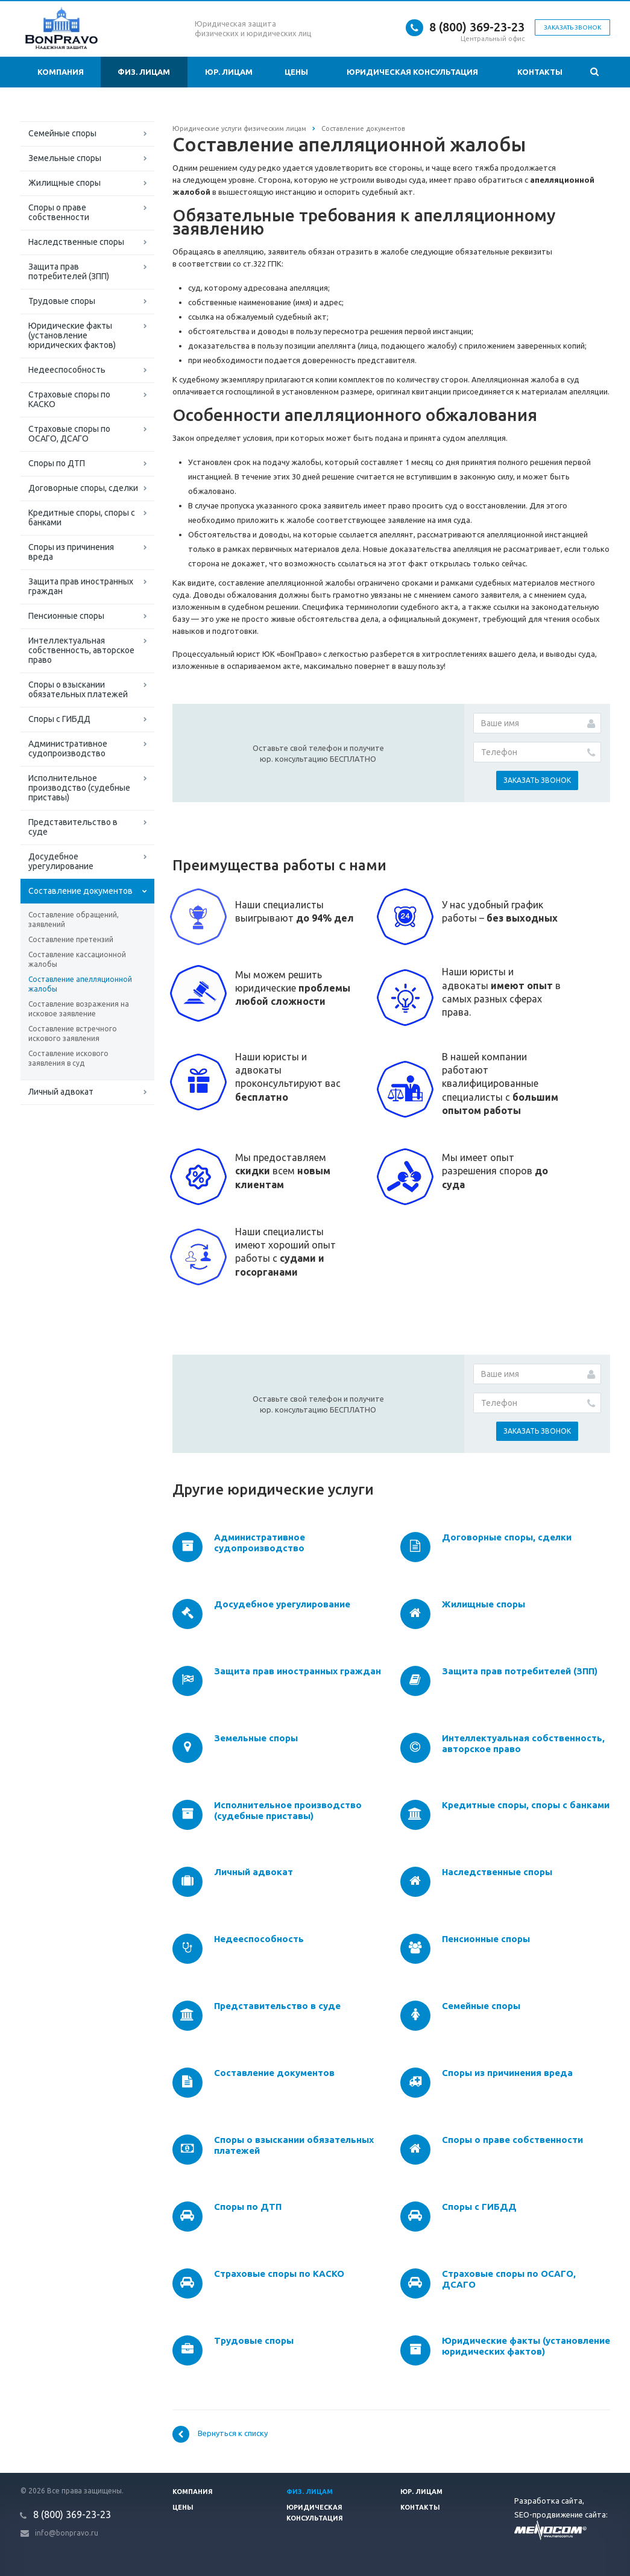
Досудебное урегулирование (60, 861)
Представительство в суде (73, 827)
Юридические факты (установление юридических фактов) (72, 335)
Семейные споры (62, 133)
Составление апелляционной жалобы (80, 984)
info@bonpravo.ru (66, 2533)
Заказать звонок (572, 27)
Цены (296, 72)
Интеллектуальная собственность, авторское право (81, 650)
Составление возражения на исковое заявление (78, 1008)
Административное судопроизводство (67, 748)
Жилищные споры (64, 183)
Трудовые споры (61, 301)
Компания (60, 72)
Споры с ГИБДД (59, 719)
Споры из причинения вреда (71, 552)
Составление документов (80, 891)
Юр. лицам (229, 72)
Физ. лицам (144, 72)
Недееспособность (67, 370)
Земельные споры (64, 158)
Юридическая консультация (412, 72)
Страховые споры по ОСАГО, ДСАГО (69, 433)
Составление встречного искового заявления (72, 1033)
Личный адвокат (60, 1092)
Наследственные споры (76, 242)
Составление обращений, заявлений (73, 919)
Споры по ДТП (56, 463)
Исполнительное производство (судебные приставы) (79, 787)
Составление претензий (70, 939)
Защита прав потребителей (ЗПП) (68, 271)
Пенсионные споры (66, 616)
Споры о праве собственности (58, 212)
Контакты (539, 72)
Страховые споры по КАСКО (69, 399)
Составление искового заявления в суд (68, 1058)
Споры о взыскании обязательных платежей (78, 689)
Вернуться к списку (220, 2434)
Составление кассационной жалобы (77, 959)
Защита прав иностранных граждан (80, 586)
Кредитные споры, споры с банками (81, 517)
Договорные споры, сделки (83, 488)
